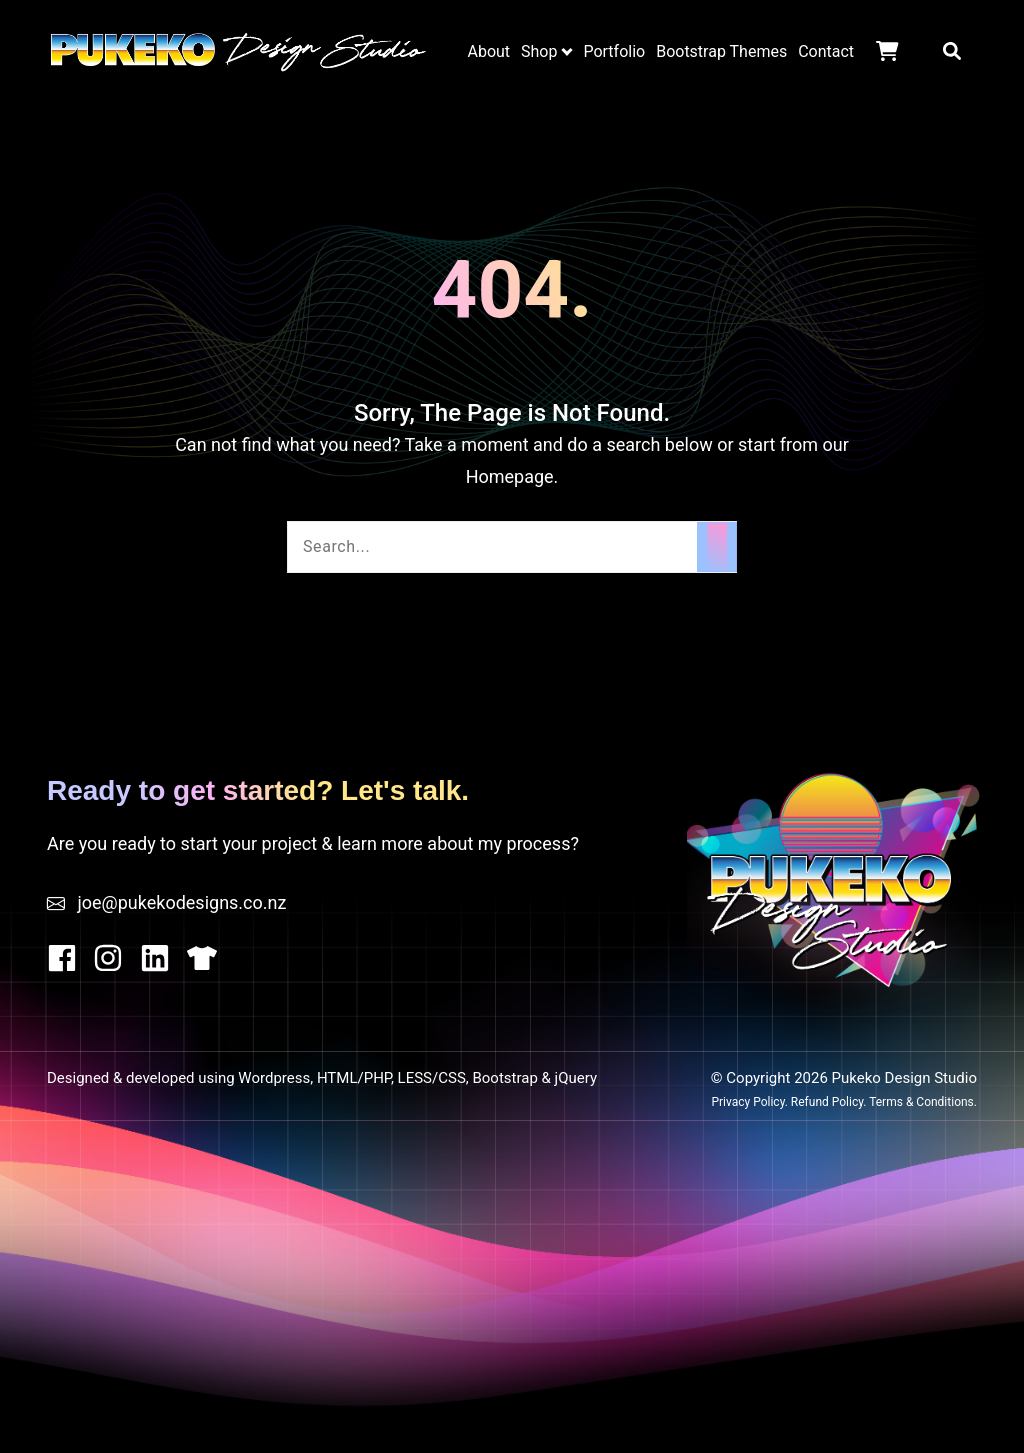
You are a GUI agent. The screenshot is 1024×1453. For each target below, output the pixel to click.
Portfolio (614, 51)
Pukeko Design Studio (238, 50)
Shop (539, 51)
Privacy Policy (747, 1102)
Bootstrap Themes (721, 51)
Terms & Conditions (921, 1102)
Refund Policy (827, 1102)
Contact (826, 51)
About (488, 51)
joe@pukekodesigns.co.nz (181, 902)
